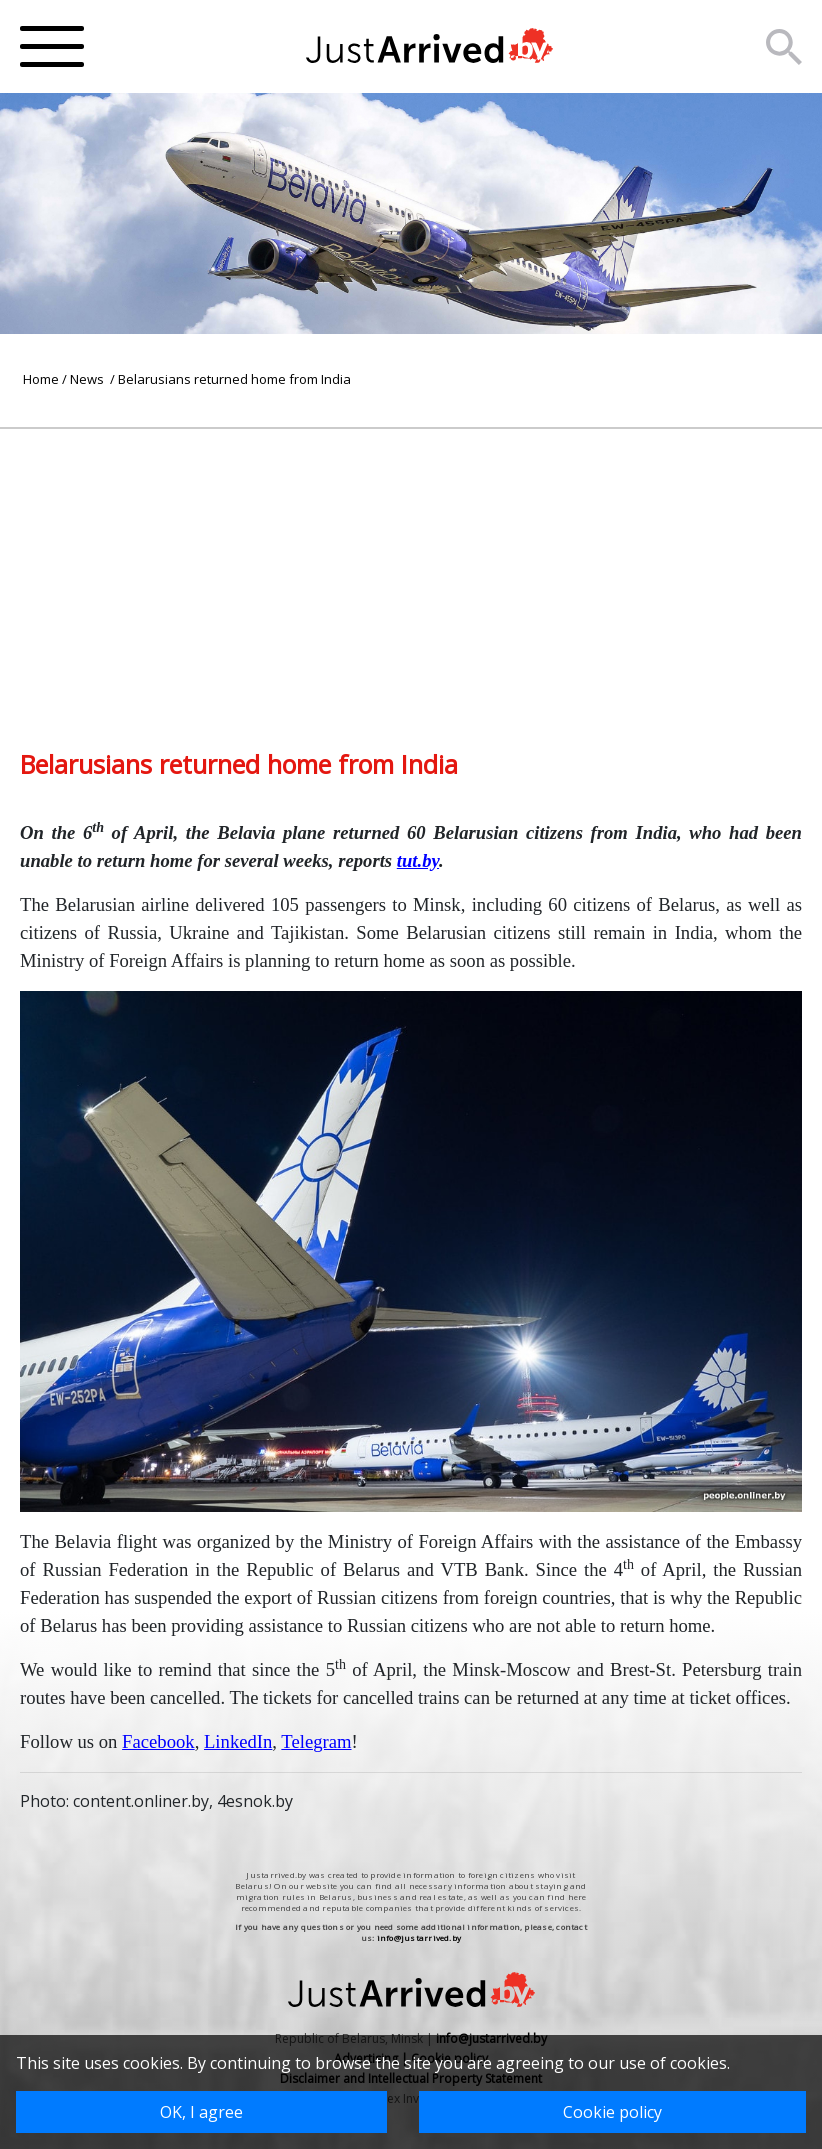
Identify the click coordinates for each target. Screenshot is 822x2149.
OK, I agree (201, 2112)
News (88, 379)
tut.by (418, 860)
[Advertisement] (411, 569)
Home (41, 379)
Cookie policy (612, 2112)
